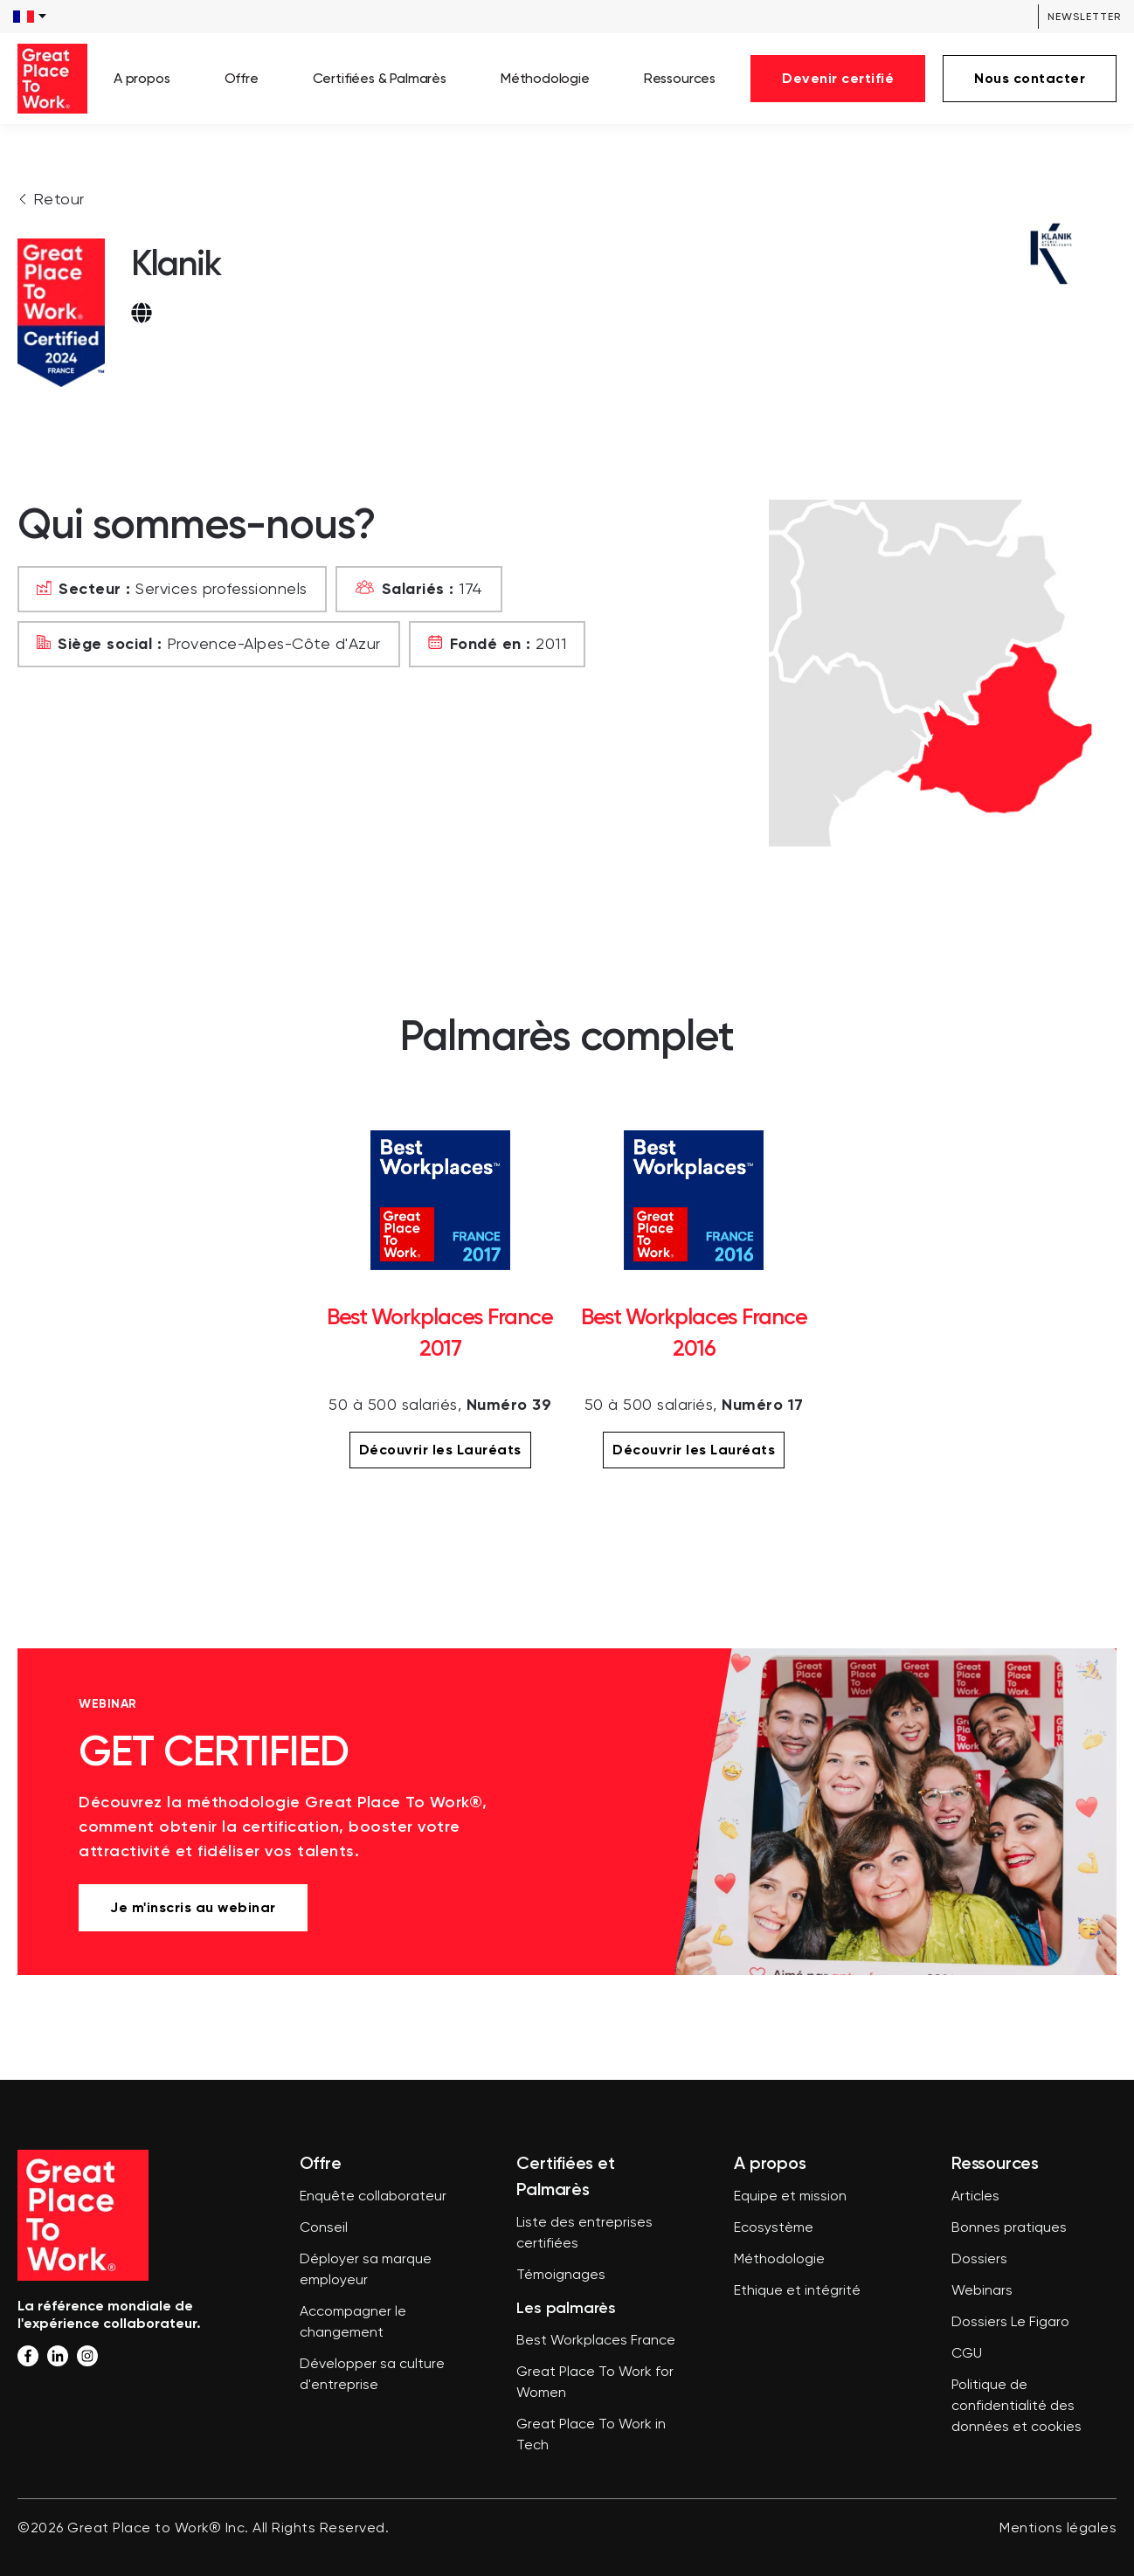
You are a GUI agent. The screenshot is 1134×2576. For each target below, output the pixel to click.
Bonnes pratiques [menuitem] (1009, 2228)
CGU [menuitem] (966, 2354)
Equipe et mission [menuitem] (790, 2197)
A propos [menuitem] (142, 78)
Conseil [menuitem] (324, 2228)
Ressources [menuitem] (680, 78)
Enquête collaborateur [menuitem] (373, 2197)
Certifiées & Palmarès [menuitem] (379, 78)
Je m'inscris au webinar (193, 1907)
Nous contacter (1029, 78)
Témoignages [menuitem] (560, 2275)
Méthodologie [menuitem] (545, 78)
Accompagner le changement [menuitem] (353, 2322)
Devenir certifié (838, 78)
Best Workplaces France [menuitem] (595, 2341)
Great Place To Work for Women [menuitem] (595, 2382)
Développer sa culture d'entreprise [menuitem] (372, 2375)
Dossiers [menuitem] (979, 2260)
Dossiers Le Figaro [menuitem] (1010, 2323)
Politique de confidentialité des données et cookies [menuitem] (1016, 2406)
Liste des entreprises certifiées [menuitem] (584, 2233)
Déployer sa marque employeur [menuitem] (366, 2270)
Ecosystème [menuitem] (773, 2228)
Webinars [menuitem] (982, 2291)
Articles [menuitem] (975, 2197)
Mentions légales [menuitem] (1058, 2529)
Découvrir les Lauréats (440, 1449)
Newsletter (1084, 16)
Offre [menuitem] (242, 78)
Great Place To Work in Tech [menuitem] (591, 2435)
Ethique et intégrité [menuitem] (797, 2291)
